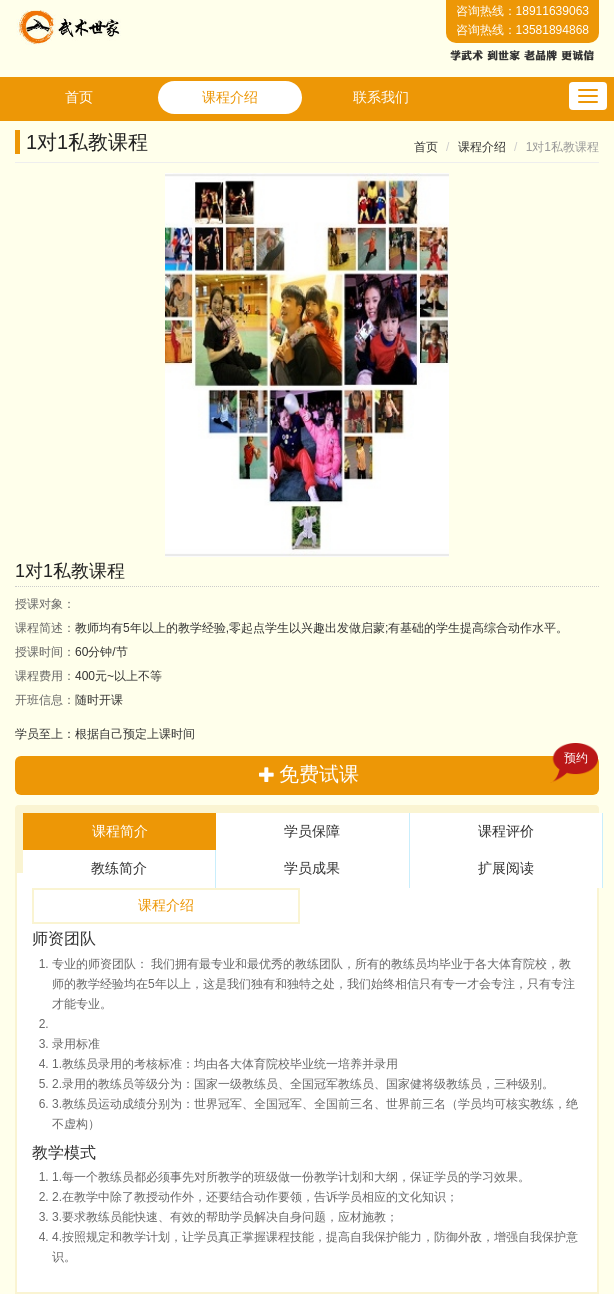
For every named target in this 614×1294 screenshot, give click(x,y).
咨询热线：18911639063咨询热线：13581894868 (522, 20)
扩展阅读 (506, 868)
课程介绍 (230, 97)
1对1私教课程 (87, 142)
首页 (79, 97)
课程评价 (506, 831)
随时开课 (69, 700)
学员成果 (312, 868)
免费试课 (428, 770)
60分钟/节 (71, 652)
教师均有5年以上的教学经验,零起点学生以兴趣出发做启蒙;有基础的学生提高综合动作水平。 (291, 628)
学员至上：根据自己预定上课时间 (105, 734)
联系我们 (381, 97)
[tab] (119, 832)
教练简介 (119, 868)
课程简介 (120, 831)
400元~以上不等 (88, 676)
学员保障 (312, 831)
